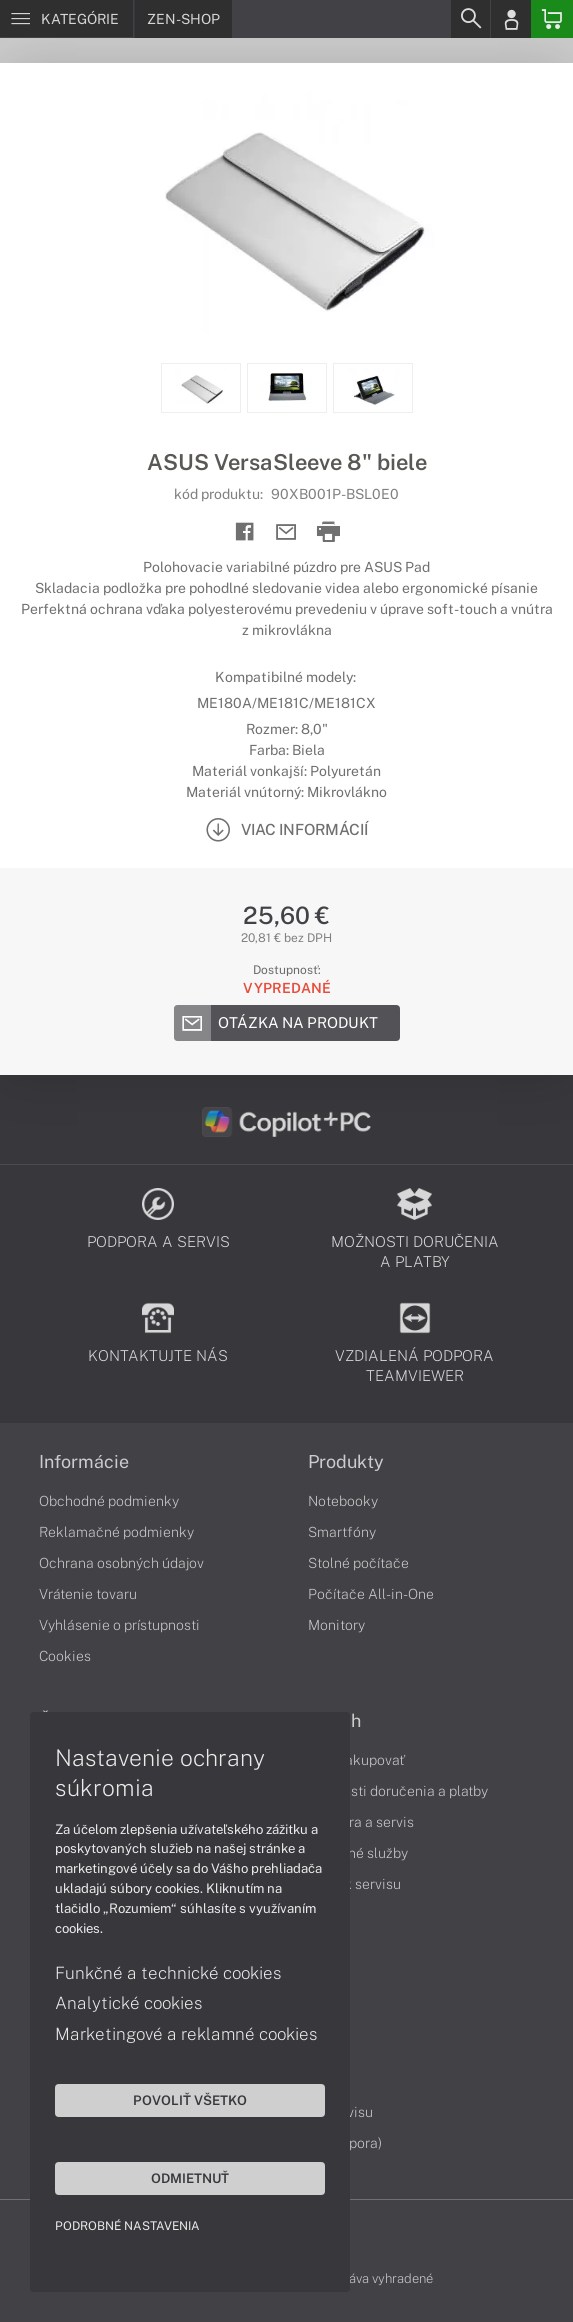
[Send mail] (286, 532)
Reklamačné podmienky (116, 1532)
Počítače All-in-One (371, 1594)
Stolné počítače (358, 1563)
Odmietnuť (190, 2178)
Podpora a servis (361, 1822)
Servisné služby (358, 1853)
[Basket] (552, 19)
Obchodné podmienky (109, 1501)
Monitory (336, 1625)
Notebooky (343, 1501)
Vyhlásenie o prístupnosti (119, 1625)
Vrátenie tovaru (88, 1594)
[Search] (470, 19)
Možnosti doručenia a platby (398, 1791)
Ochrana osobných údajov (121, 1563)
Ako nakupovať (356, 1760)
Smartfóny (342, 1532)
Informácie (84, 1462)
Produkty (346, 1462)
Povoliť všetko (190, 2100)
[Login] (511, 19)
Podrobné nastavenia (127, 2226)
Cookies (65, 1656)
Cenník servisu (354, 1884)
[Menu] (66, 19)
